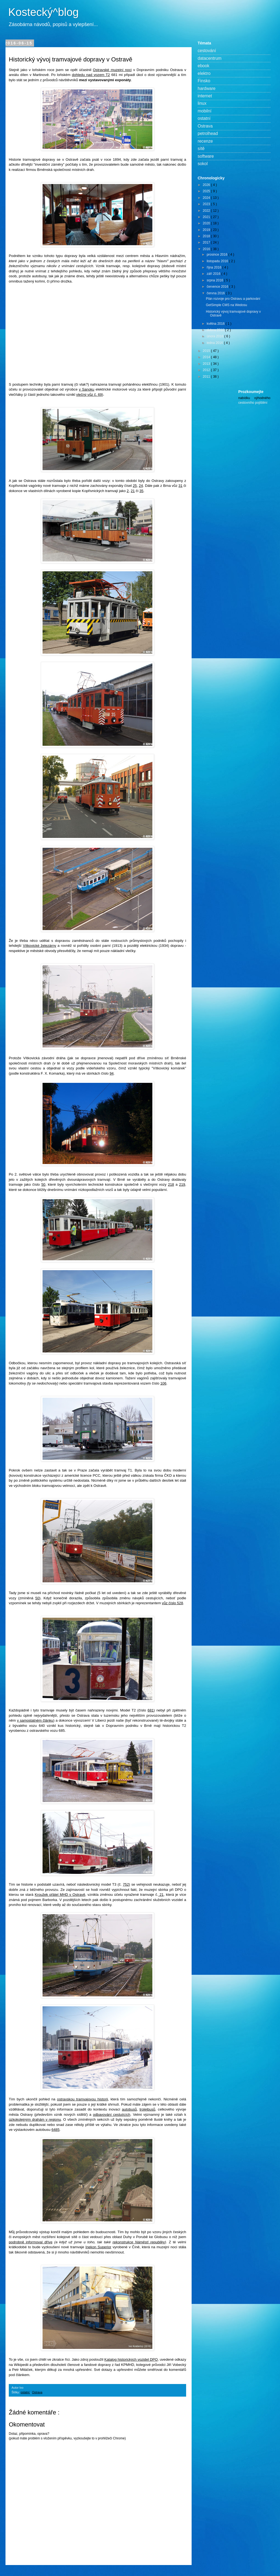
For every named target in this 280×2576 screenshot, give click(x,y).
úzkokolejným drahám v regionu (35, 2119)
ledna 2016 (215, 343)
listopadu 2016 (218, 261)
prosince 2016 (217, 254)
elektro (204, 73)
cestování (207, 50)
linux (202, 103)
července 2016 (218, 287)
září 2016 (214, 274)
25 (135, 486)
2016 (207, 249)
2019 (207, 230)
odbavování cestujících (111, 2114)
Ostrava (37, 2392)
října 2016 (214, 267)
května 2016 (216, 324)
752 (126, 1884)
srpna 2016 (215, 280)
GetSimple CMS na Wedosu (226, 305)
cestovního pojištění (252, 403)
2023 (207, 204)
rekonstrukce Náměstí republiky (139, 2242)
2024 (207, 198)
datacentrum (210, 58)
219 (182, 1184)
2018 (207, 236)
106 (163, 1383)
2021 (207, 217)
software (206, 156)
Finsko (204, 80)
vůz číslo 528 (172, 1603)
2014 (207, 357)
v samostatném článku (35, 1720)
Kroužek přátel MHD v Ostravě (60, 1895)
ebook (203, 65)
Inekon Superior (98, 2247)
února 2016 (215, 336)
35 (141, 491)
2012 (207, 370)
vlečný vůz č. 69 (89, 394)
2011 (207, 377)
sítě (201, 148)
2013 (207, 364)
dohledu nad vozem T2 (91, 75)
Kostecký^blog (43, 12)
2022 (207, 211)
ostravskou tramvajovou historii (82, 2099)
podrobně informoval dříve (30, 2242)
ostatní (25, 2392)
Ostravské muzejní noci (112, 70)
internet (205, 96)
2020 (207, 223)
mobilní (204, 111)
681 (151, 1710)
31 (180, 486)
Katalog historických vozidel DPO (131, 2359)
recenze (205, 141)
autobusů (129, 2109)
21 (133, 491)
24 (141, 486)
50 (43, 1184)
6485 (55, 2130)
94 (112, 1073)
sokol (203, 163)
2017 (207, 242)
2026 (207, 185)
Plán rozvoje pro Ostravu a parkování (233, 299)
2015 (207, 351)
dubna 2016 (216, 330)
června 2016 (216, 293)
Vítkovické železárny (39, 946)
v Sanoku (86, 389)
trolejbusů (147, 2109)
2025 (207, 191)
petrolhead (208, 133)
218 (171, 1184)
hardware (206, 88)
